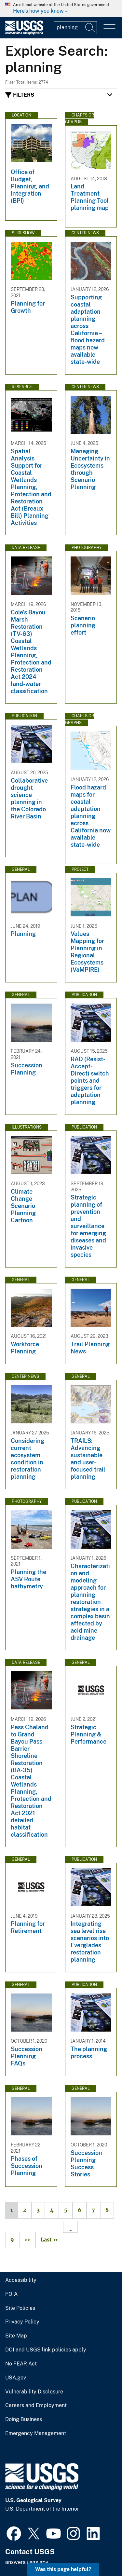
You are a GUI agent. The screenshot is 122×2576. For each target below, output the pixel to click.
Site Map (16, 2336)
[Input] (75, 27)
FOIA (11, 2294)
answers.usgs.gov (26, 2562)
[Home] (24, 33)
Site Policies (20, 2308)
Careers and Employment (36, 2405)
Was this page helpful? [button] (63, 2569)
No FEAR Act (21, 2364)
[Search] (90, 27)
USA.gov (15, 2378)
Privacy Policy (22, 2322)
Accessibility (20, 2280)
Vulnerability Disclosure (34, 2392)
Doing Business (23, 2419)
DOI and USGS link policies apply (45, 2350)
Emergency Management (35, 2433)
